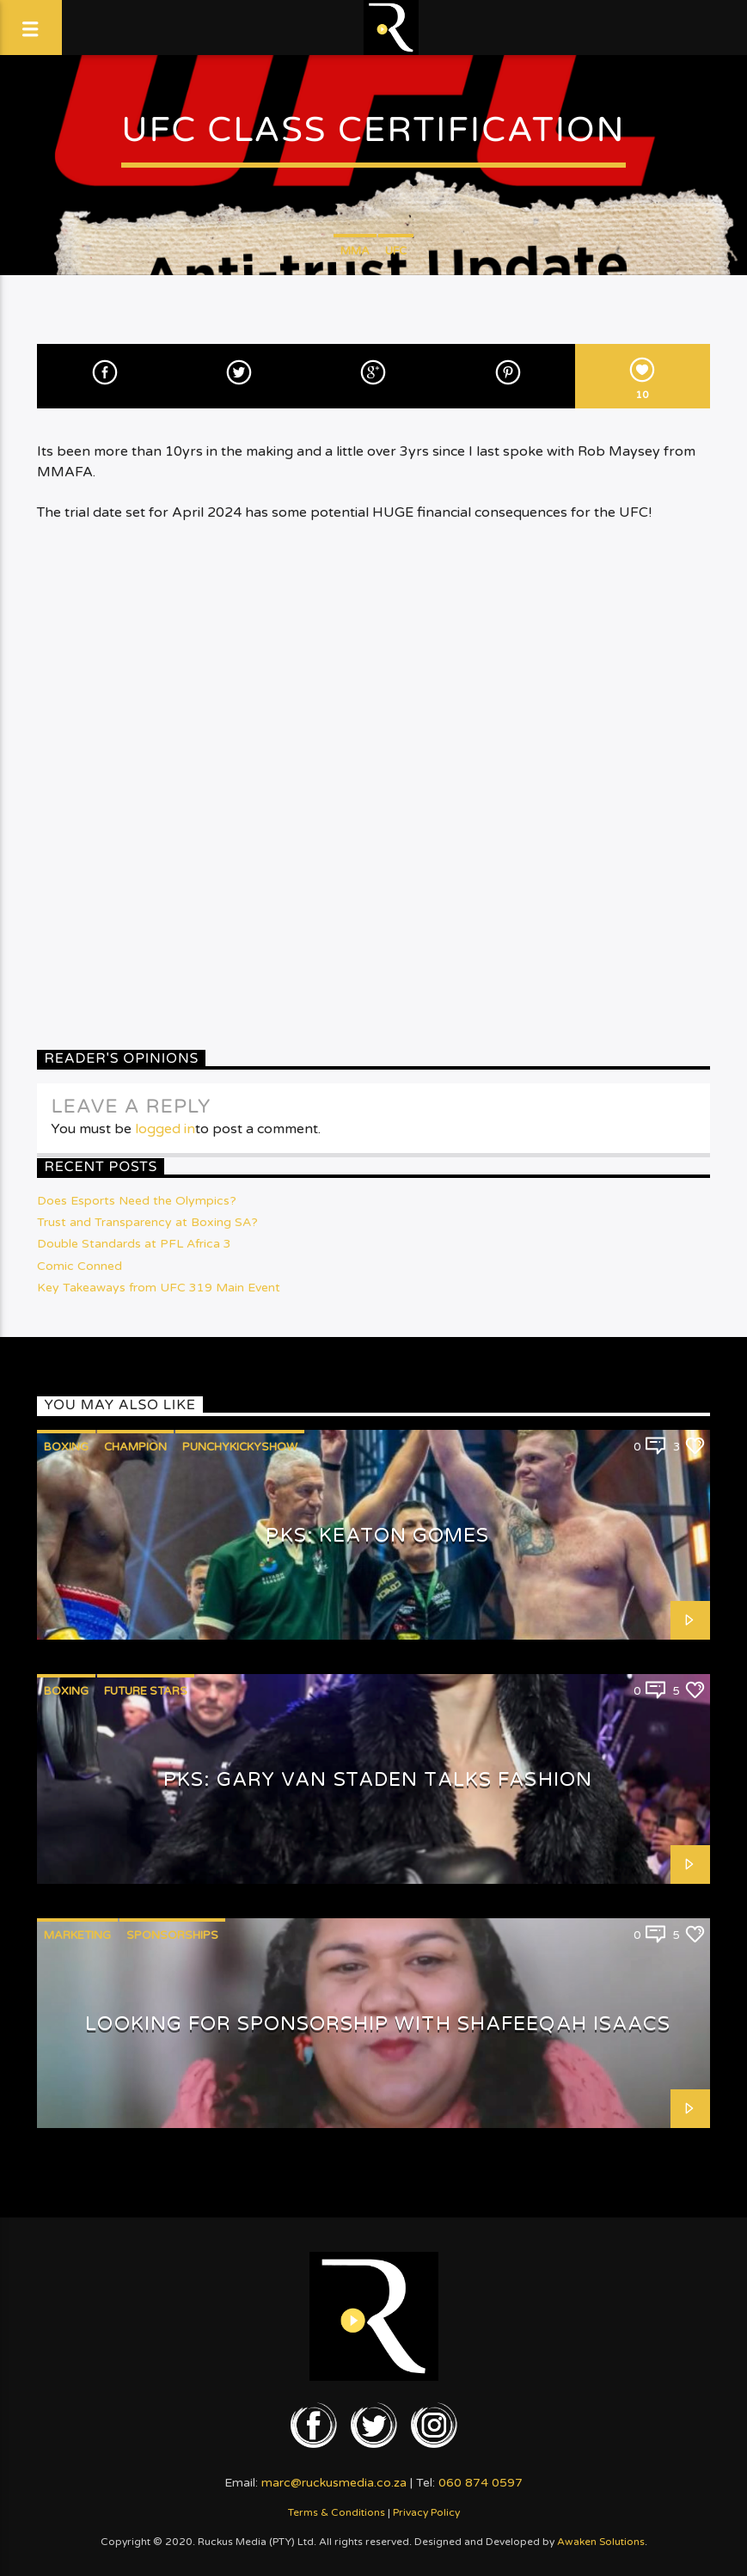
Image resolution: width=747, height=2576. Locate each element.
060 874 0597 (480, 2482)
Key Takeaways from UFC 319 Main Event (158, 1287)
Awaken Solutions (601, 2542)
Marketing (77, 1935)
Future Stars (145, 1691)
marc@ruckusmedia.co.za (334, 2482)
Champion (135, 1447)
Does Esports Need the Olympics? (136, 1200)
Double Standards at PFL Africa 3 (134, 1243)
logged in (165, 1129)
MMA (355, 251)
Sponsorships (172, 1935)
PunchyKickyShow (239, 1447)
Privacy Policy (426, 2512)
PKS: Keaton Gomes (377, 1535)
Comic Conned (79, 1266)
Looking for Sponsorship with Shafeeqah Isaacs (377, 2023)
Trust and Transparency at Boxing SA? (147, 1222)
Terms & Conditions (336, 2512)
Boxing (66, 1447)
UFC (396, 251)
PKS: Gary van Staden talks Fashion (377, 1779)
